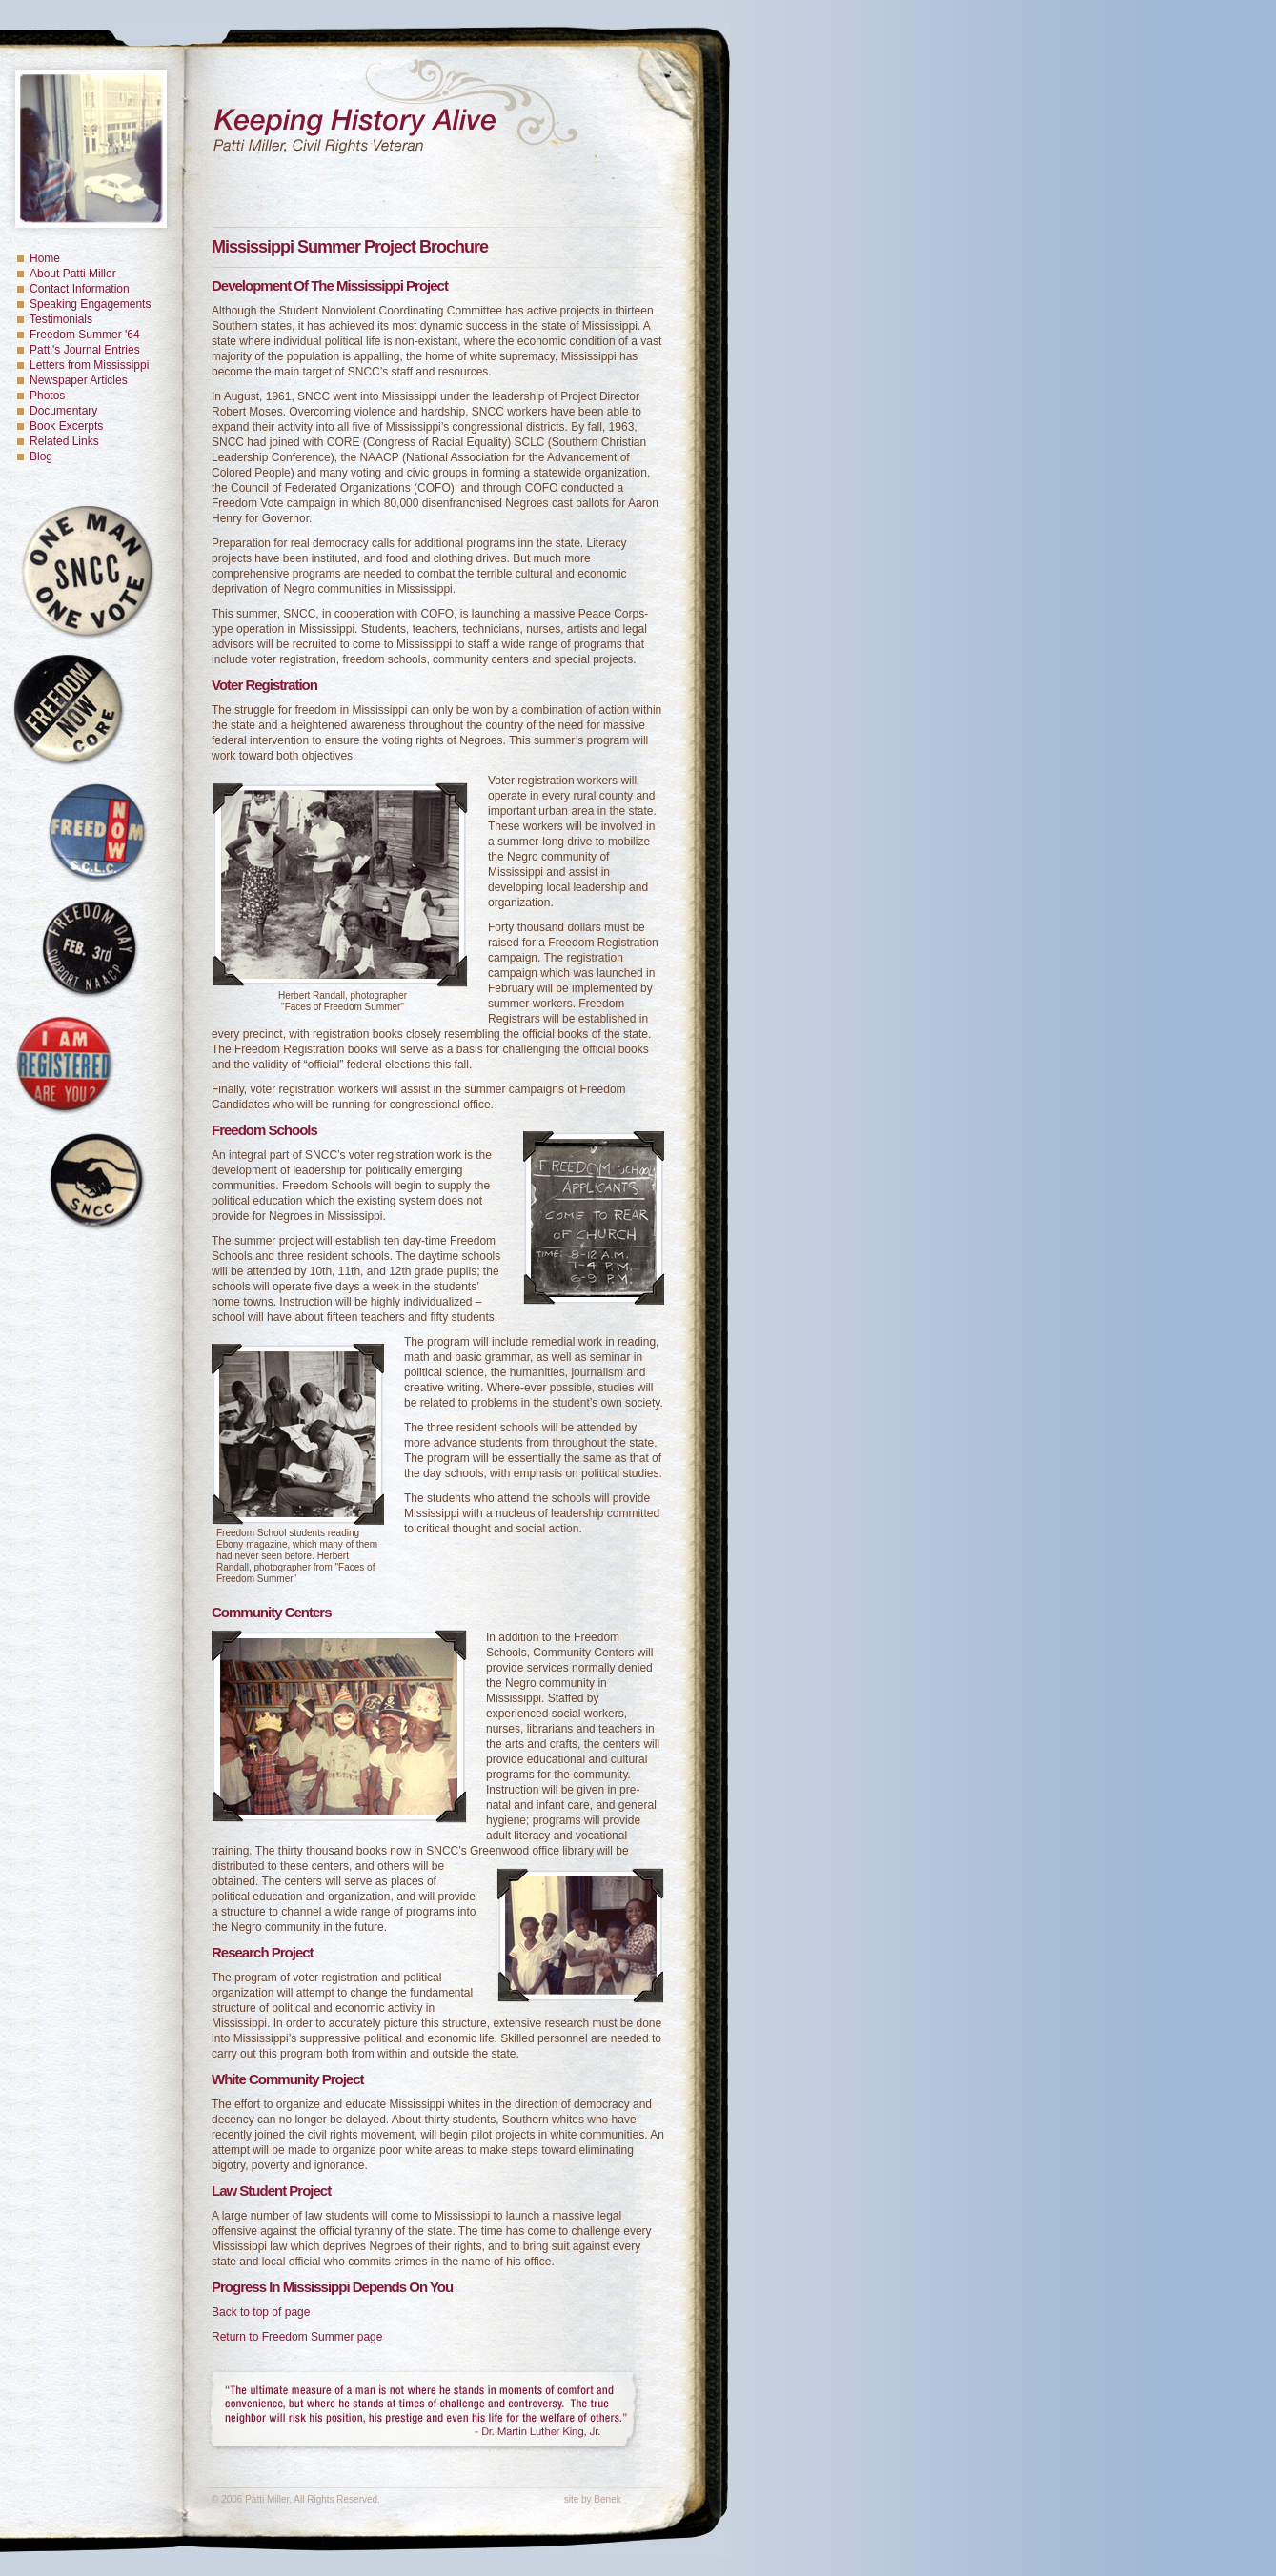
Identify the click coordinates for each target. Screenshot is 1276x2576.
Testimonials (61, 319)
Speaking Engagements (90, 304)
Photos (47, 395)
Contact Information (80, 288)
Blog (41, 456)
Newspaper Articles (79, 380)
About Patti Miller (73, 273)
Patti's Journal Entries (85, 349)
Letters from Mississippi (89, 365)
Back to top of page (261, 2312)
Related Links (64, 441)
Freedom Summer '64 (85, 334)
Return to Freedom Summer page (297, 2336)
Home (45, 258)
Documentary (63, 410)
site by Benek (592, 2499)
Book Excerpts (66, 426)
